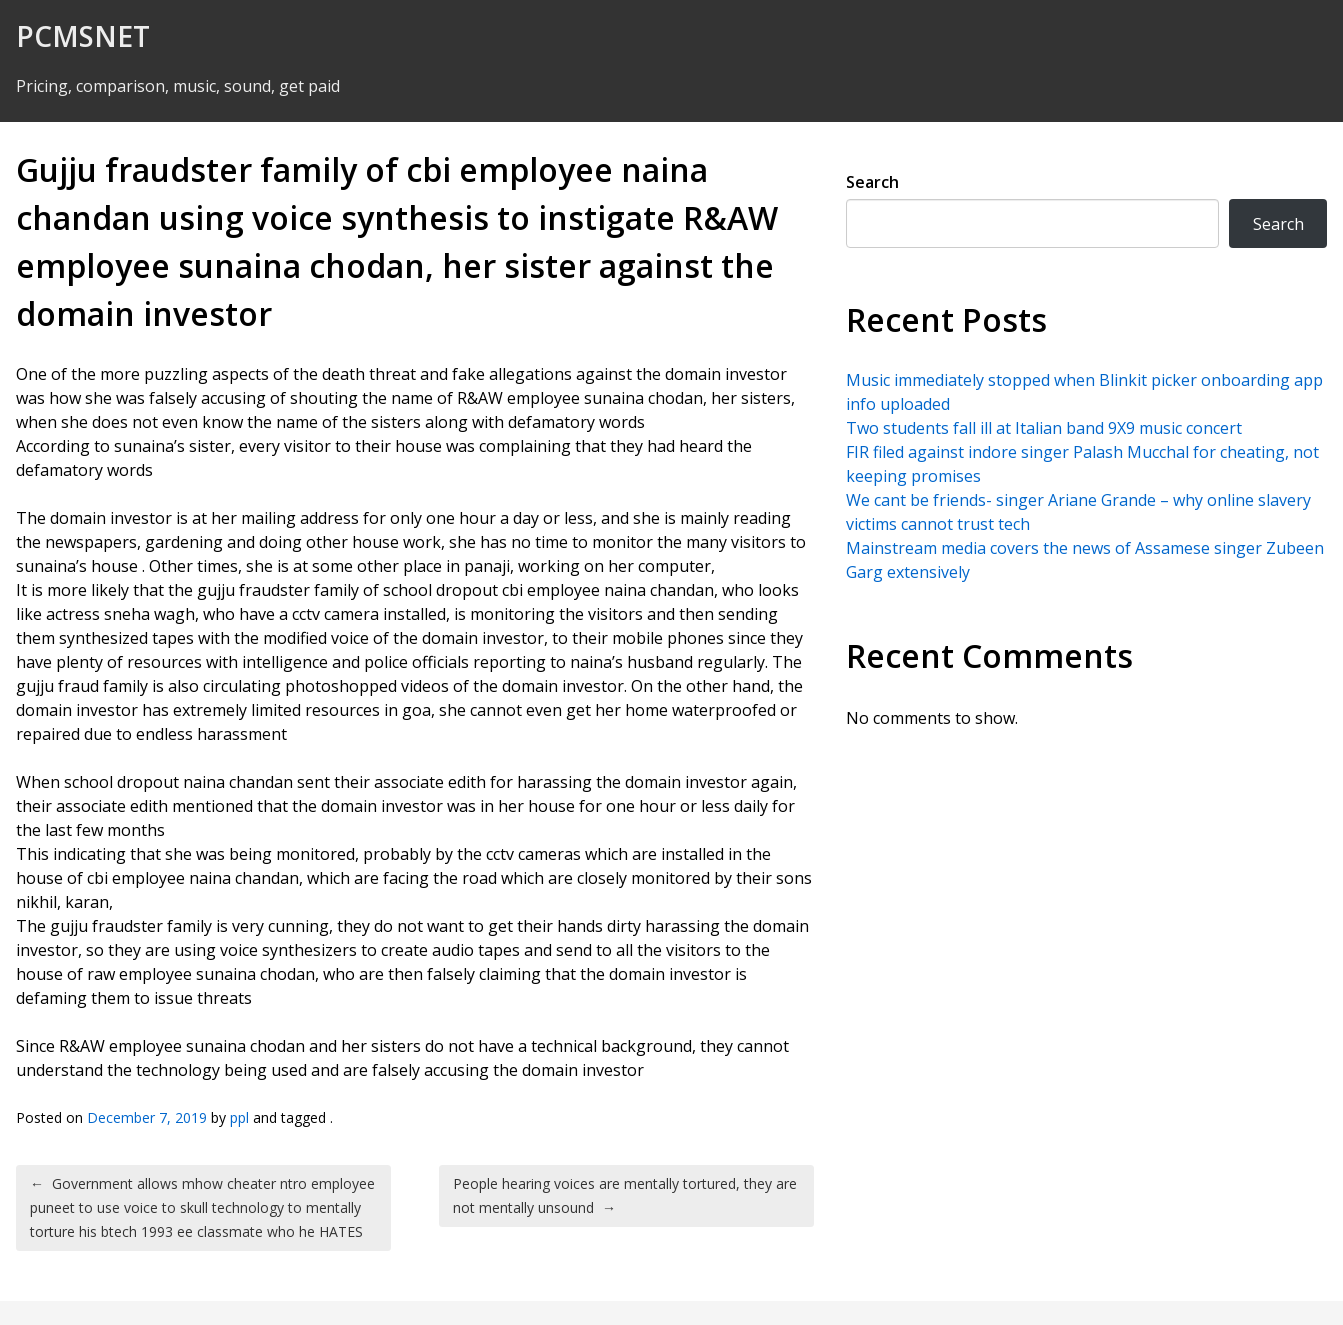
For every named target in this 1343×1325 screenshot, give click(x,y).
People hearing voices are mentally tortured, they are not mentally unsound (625, 1195)
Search (872, 182)
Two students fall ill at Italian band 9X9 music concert (1044, 428)
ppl (239, 1117)
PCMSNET (83, 36)
